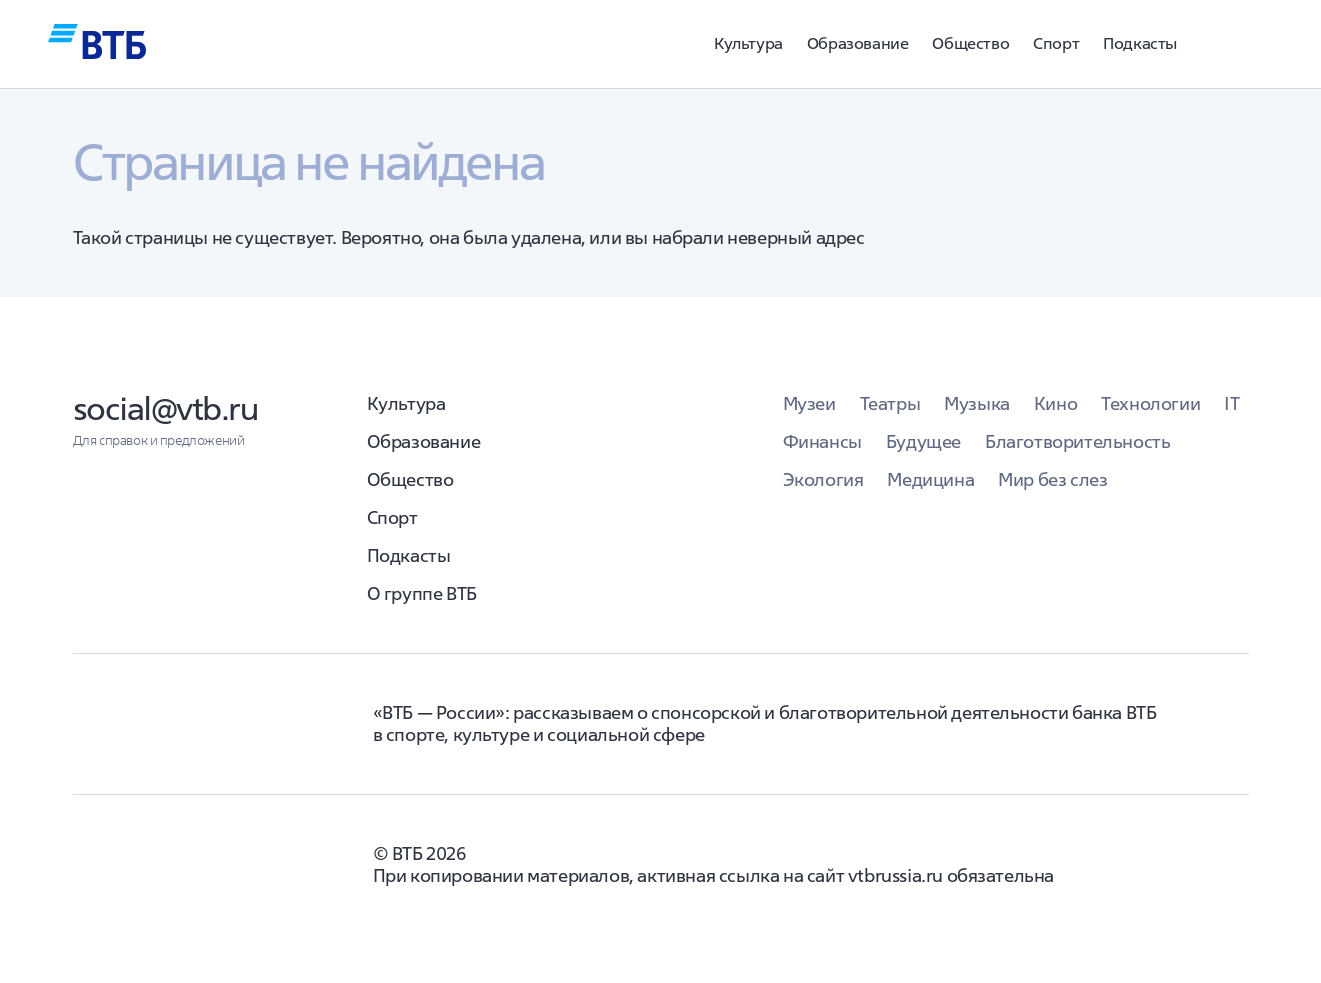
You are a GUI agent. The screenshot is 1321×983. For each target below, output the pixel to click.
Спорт (1056, 43)
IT (1231, 403)
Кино (1055, 403)
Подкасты (1140, 43)
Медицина (930, 479)
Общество (970, 43)
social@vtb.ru (166, 408)
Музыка (977, 403)
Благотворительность (1077, 441)
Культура (748, 43)
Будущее (923, 441)
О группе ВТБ (422, 593)
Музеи (809, 403)
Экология (823, 479)
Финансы (822, 441)
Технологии (1150, 403)
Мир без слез (1052, 479)
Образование (858, 43)
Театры (890, 403)
